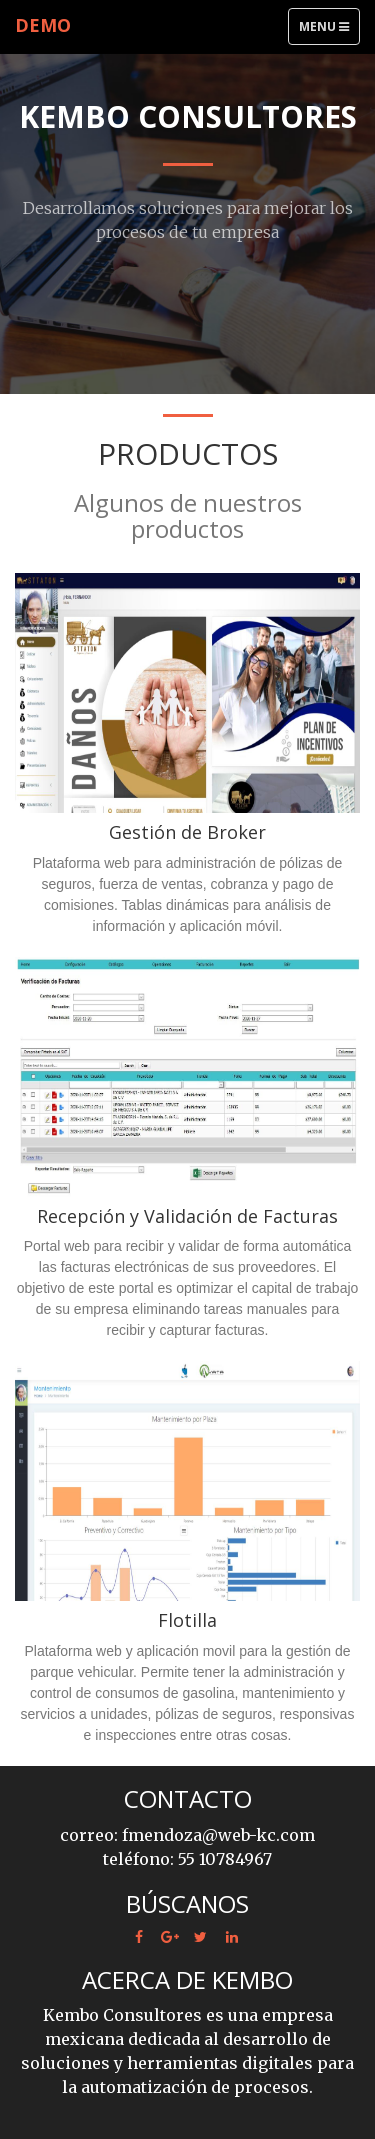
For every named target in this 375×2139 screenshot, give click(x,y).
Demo (43, 25)
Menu (329, 31)
